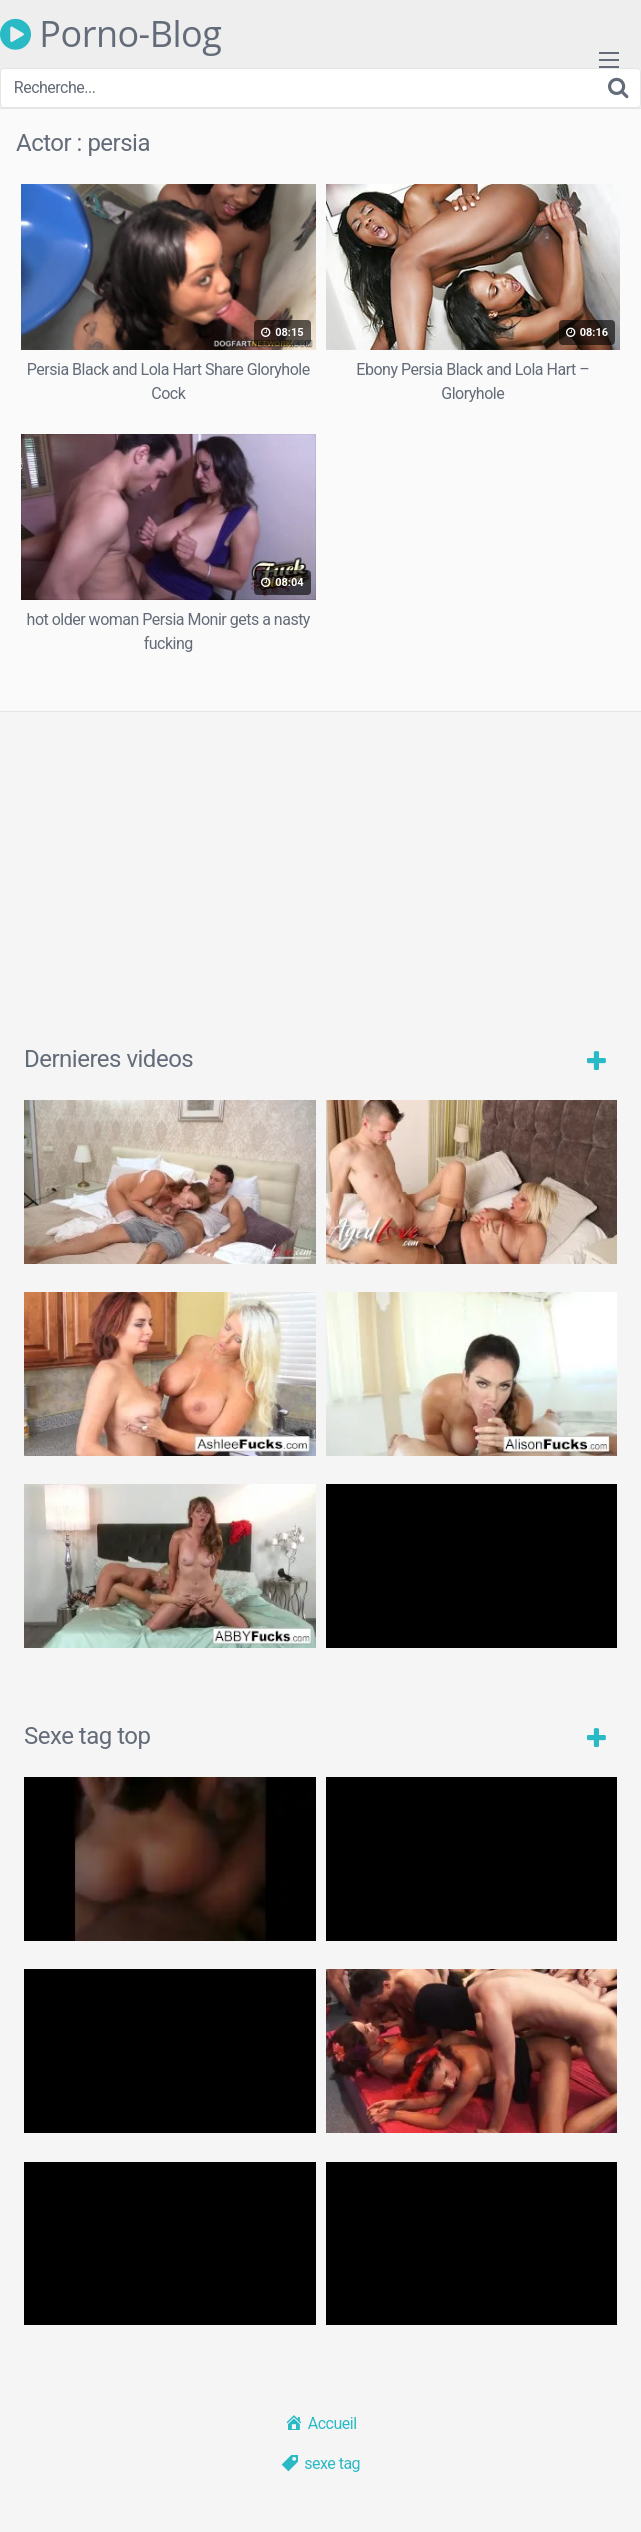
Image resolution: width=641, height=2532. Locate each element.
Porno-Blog (110, 34)
